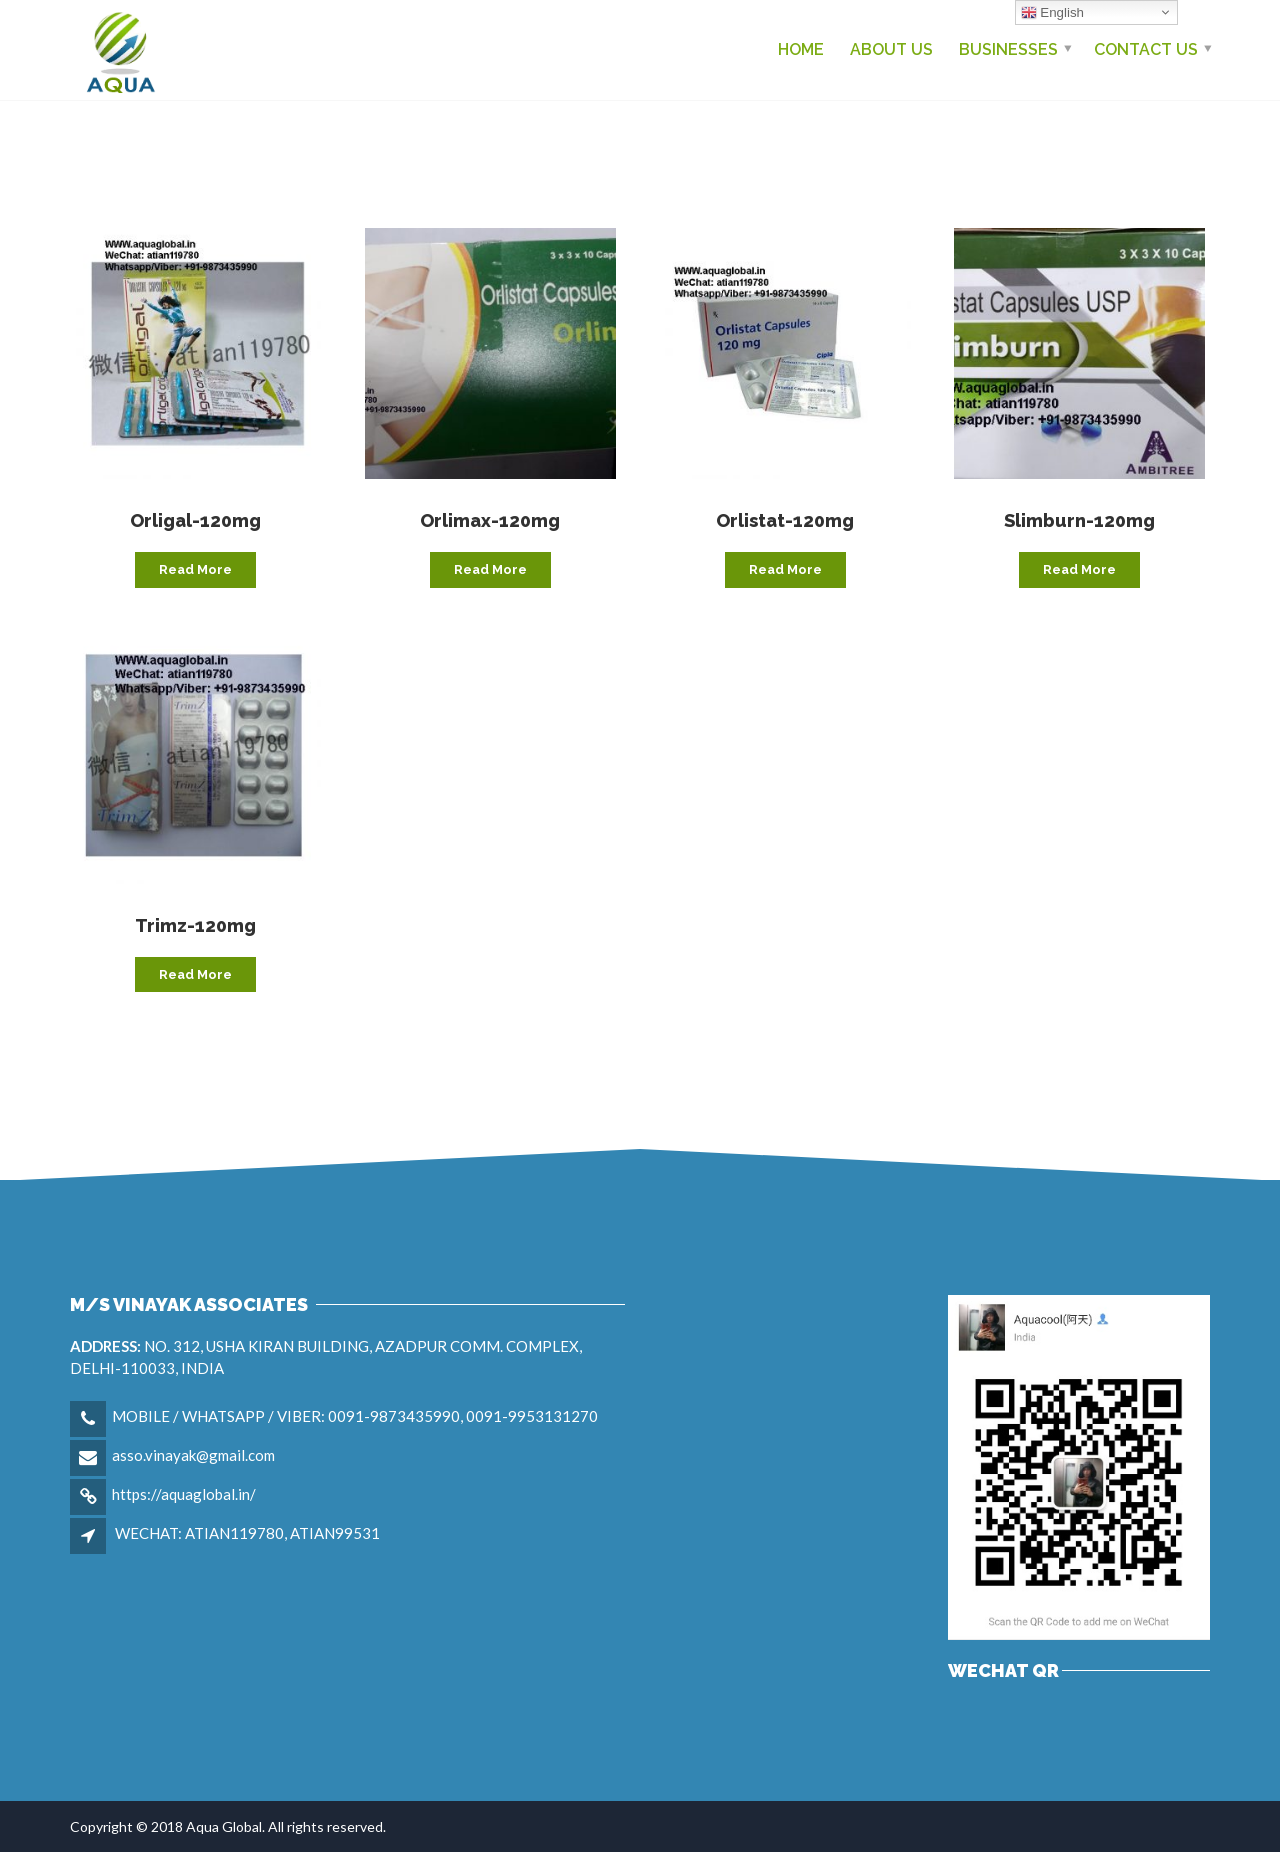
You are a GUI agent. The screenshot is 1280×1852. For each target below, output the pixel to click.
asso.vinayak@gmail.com (193, 1455)
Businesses (1008, 49)
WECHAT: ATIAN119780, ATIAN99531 (247, 1533)
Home (801, 49)
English (1052, 13)
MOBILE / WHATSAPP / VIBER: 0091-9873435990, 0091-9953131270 (355, 1416)
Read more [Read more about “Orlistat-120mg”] (785, 569)
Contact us (1146, 49)
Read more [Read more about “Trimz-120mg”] (195, 974)
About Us (891, 49)
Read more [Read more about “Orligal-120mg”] (195, 569)
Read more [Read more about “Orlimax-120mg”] (490, 569)
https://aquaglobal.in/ (184, 1494)
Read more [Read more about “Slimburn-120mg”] (1079, 569)
